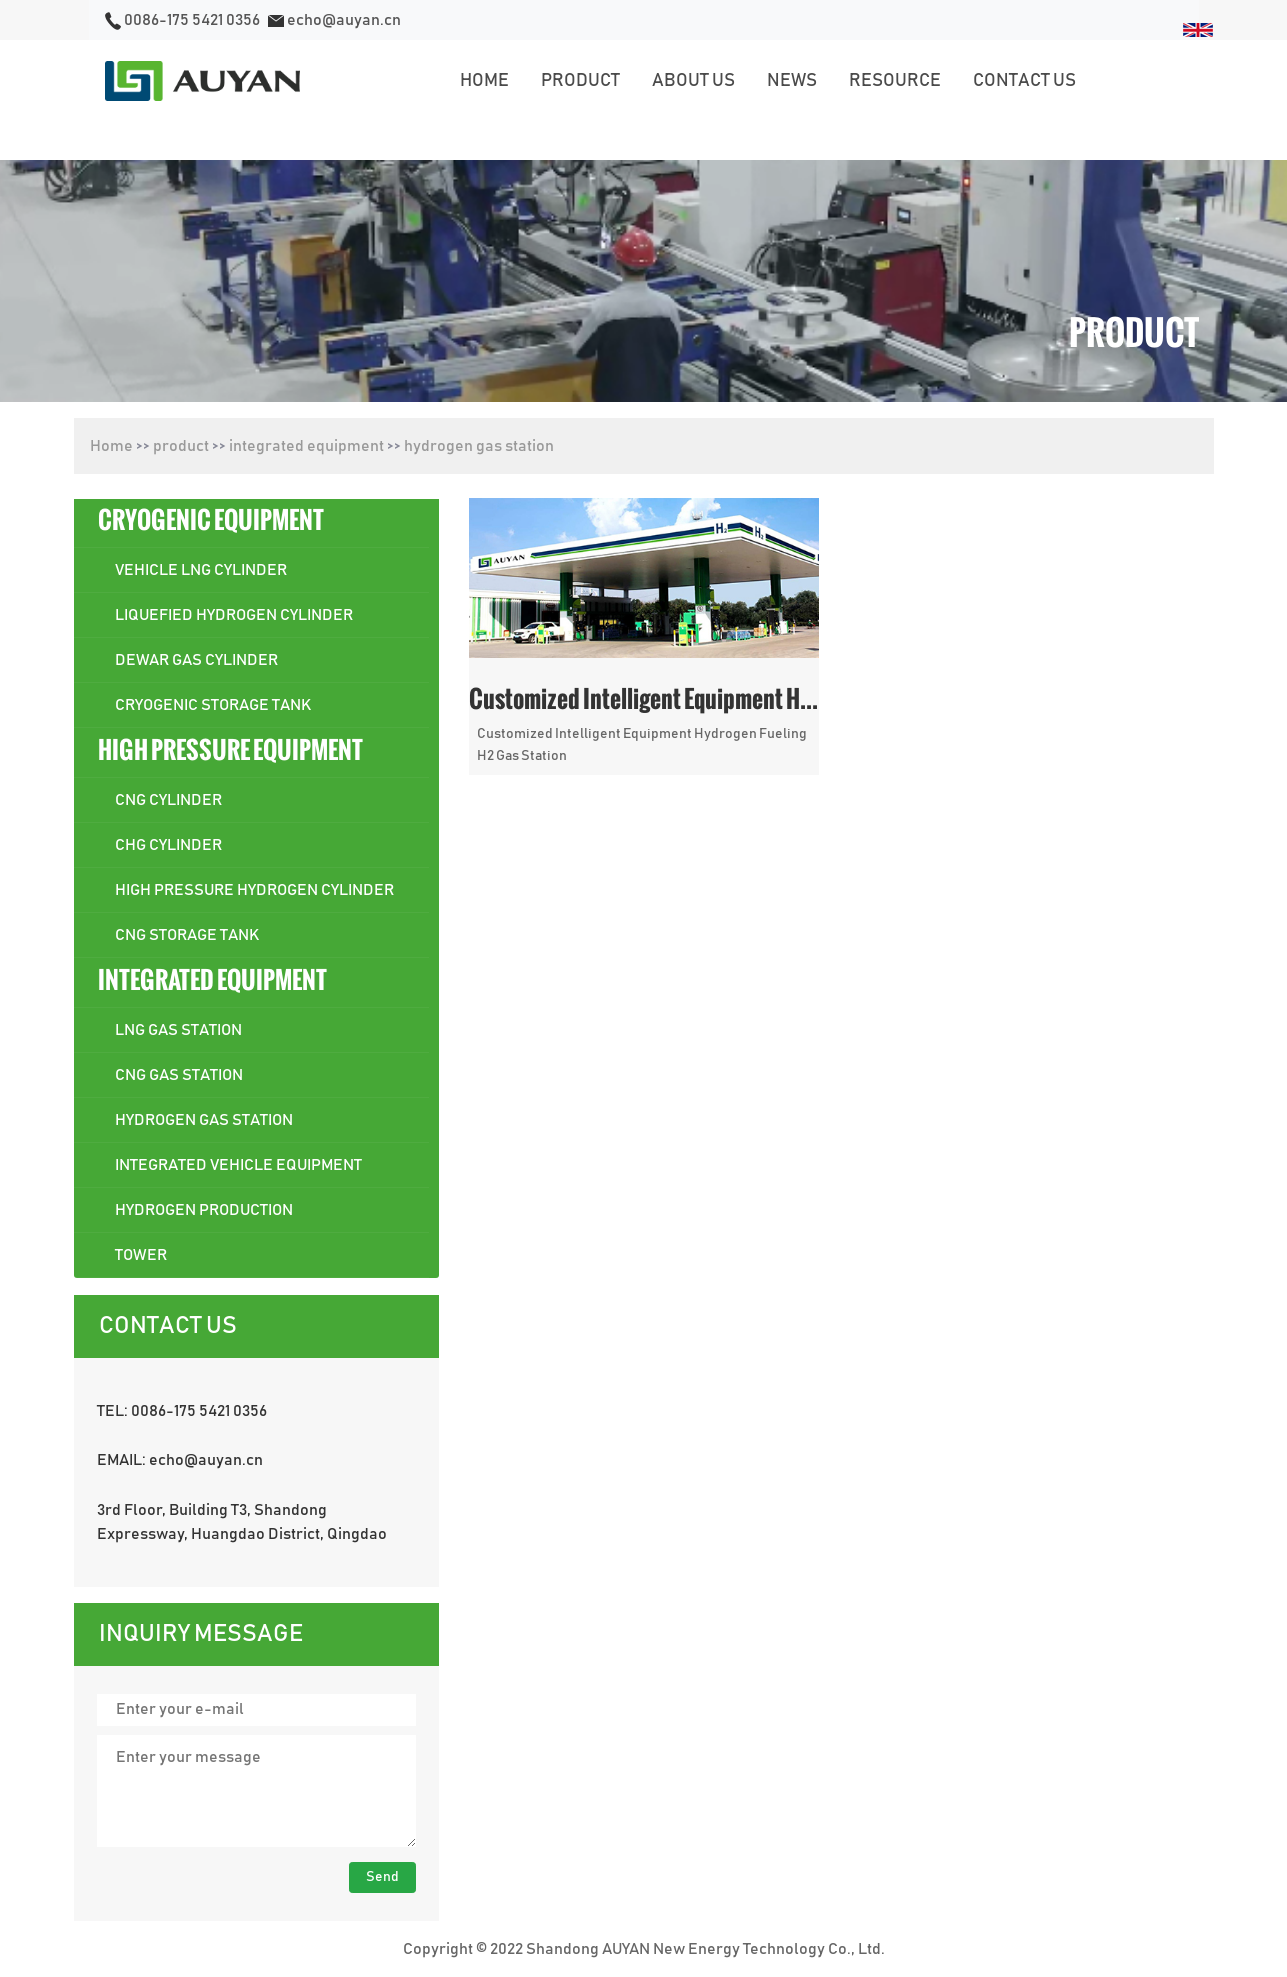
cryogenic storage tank (213, 705)
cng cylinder (168, 800)
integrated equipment (306, 446)
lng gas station (178, 1030)
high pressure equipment (230, 749)
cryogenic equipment (211, 519)
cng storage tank (187, 935)
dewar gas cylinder (196, 660)
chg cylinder (168, 845)
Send (382, 1877)
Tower (141, 1255)
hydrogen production (204, 1210)
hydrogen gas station (479, 446)
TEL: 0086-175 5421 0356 (182, 1411)
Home (111, 446)
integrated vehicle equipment (238, 1165)
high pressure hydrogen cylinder (254, 890)
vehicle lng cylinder (201, 570)
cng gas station (179, 1075)
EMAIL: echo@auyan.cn (180, 1460)
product (181, 446)
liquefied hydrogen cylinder (234, 615)
